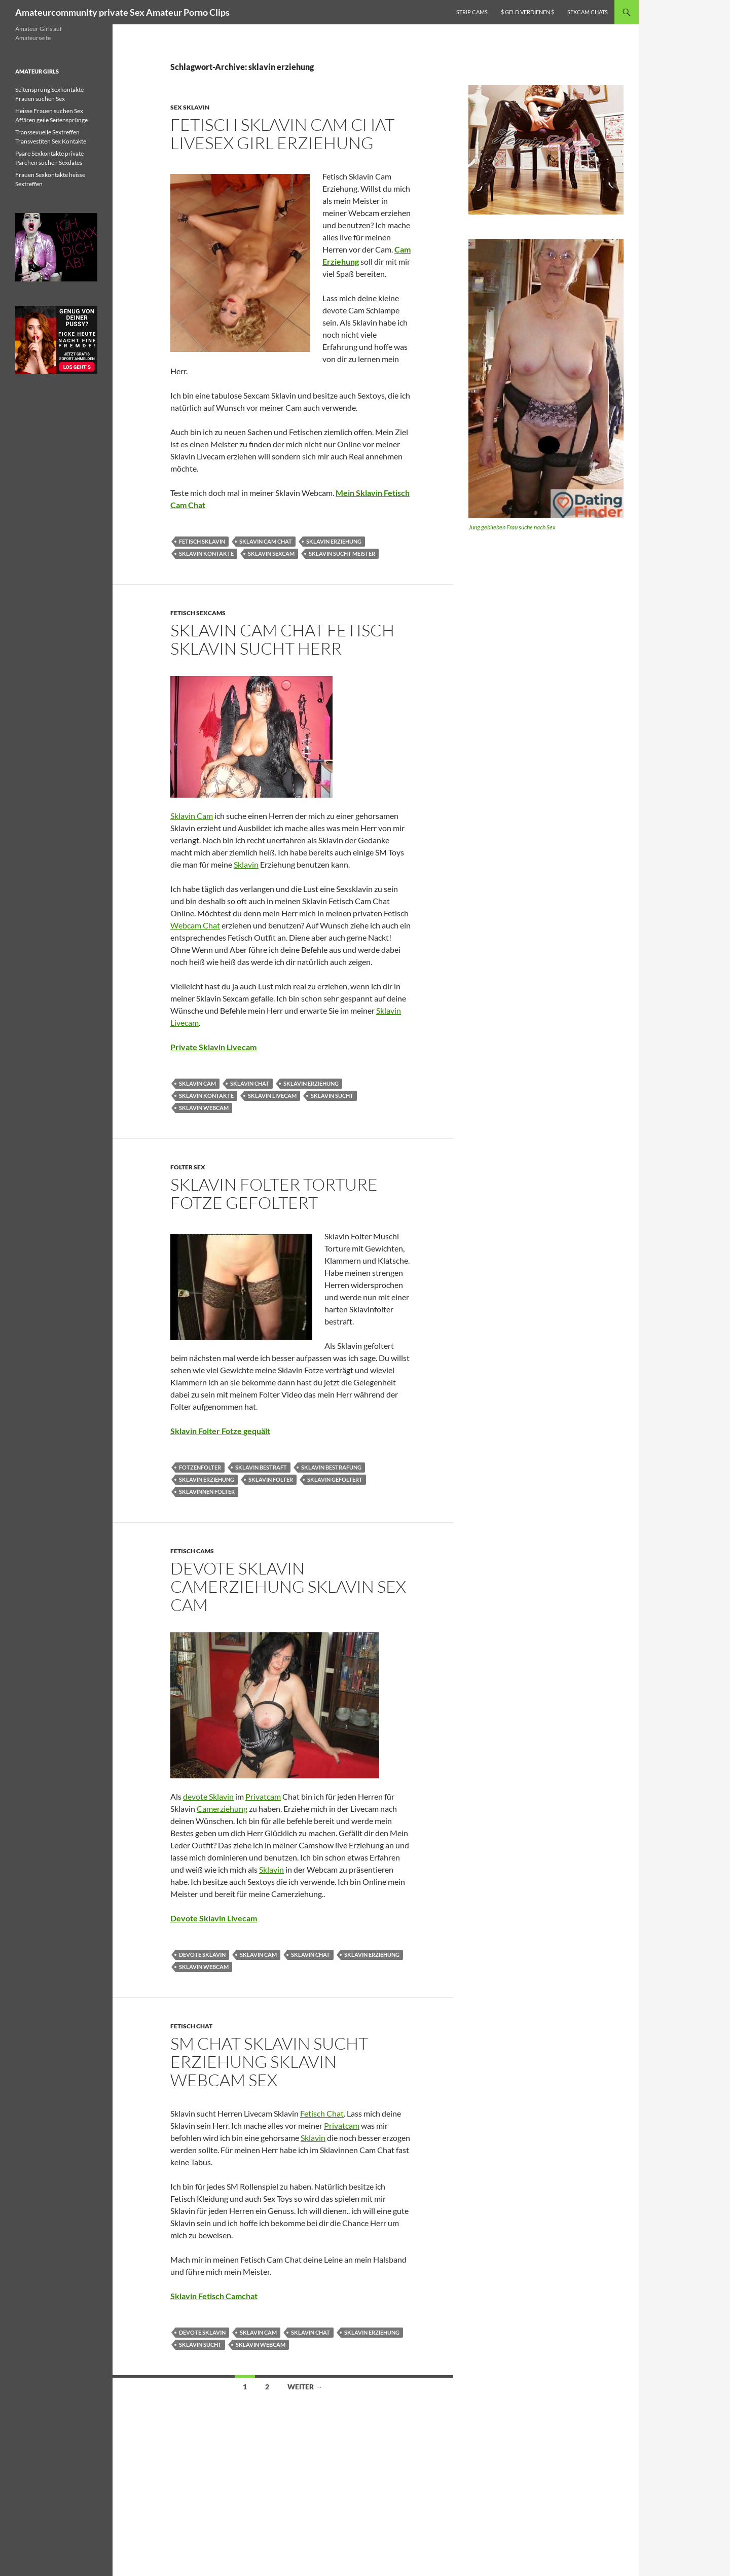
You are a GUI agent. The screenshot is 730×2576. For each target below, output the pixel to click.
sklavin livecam (272, 1095)
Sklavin (246, 864)
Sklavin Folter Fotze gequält (220, 1431)
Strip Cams (472, 12)
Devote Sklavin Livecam (213, 1918)
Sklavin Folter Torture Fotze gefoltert (274, 1193)
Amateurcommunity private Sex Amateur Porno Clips (122, 12)
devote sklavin (202, 1954)
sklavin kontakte (206, 553)
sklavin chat (249, 1083)
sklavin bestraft (261, 1467)
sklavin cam (197, 1083)
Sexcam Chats (587, 12)
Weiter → (304, 2386)
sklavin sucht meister (342, 553)
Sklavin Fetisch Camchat (214, 2296)
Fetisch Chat (191, 2026)
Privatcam (263, 1796)
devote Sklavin (208, 1796)
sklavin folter (270, 1479)
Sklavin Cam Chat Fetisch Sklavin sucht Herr (282, 639)
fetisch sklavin (202, 541)
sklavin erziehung (333, 541)
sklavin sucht (332, 1095)
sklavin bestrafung (331, 1467)
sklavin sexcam (271, 553)
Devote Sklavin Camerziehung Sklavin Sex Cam (288, 1586)
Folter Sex (187, 1167)
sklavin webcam (204, 1107)
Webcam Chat (195, 925)
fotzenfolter (200, 1467)
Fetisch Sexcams (198, 613)
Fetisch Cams (192, 1551)
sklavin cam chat (265, 541)
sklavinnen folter (207, 1491)
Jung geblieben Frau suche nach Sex (512, 527)
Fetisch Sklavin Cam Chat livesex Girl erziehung (282, 133)
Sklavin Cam (191, 815)
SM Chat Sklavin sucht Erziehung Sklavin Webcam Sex (269, 2061)
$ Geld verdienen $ (527, 12)
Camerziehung (222, 1808)
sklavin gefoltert (334, 1479)
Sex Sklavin (189, 107)
